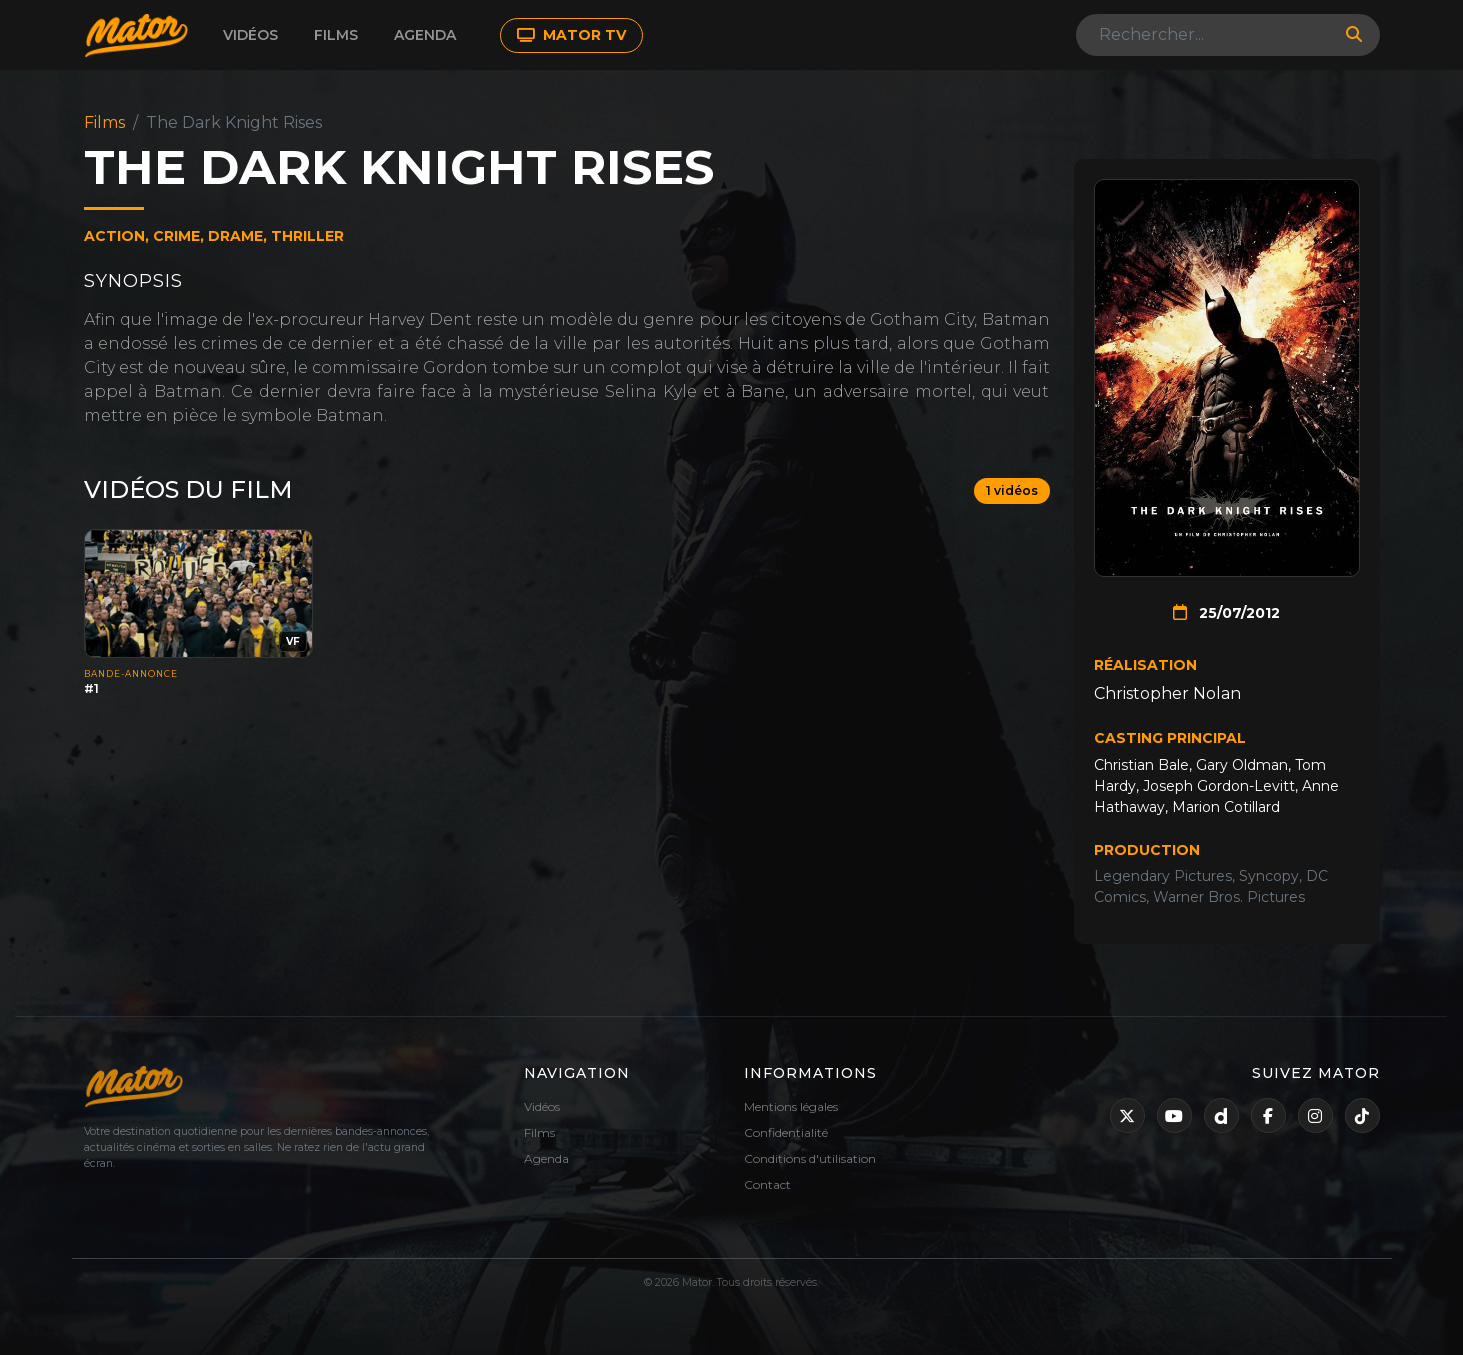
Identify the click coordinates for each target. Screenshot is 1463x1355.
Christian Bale (1141, 765)
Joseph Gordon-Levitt (1219, 786)
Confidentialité (786, 1132)
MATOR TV (571, 35)
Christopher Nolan (1167, 693)
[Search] (1205, 35)
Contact (767, 1184)
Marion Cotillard (1226, 807)
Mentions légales (791, 1106)
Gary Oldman (1242, 765)
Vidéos (250, 35)
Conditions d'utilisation (810, 1158)
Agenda (425, 35)
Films (336, 35)
